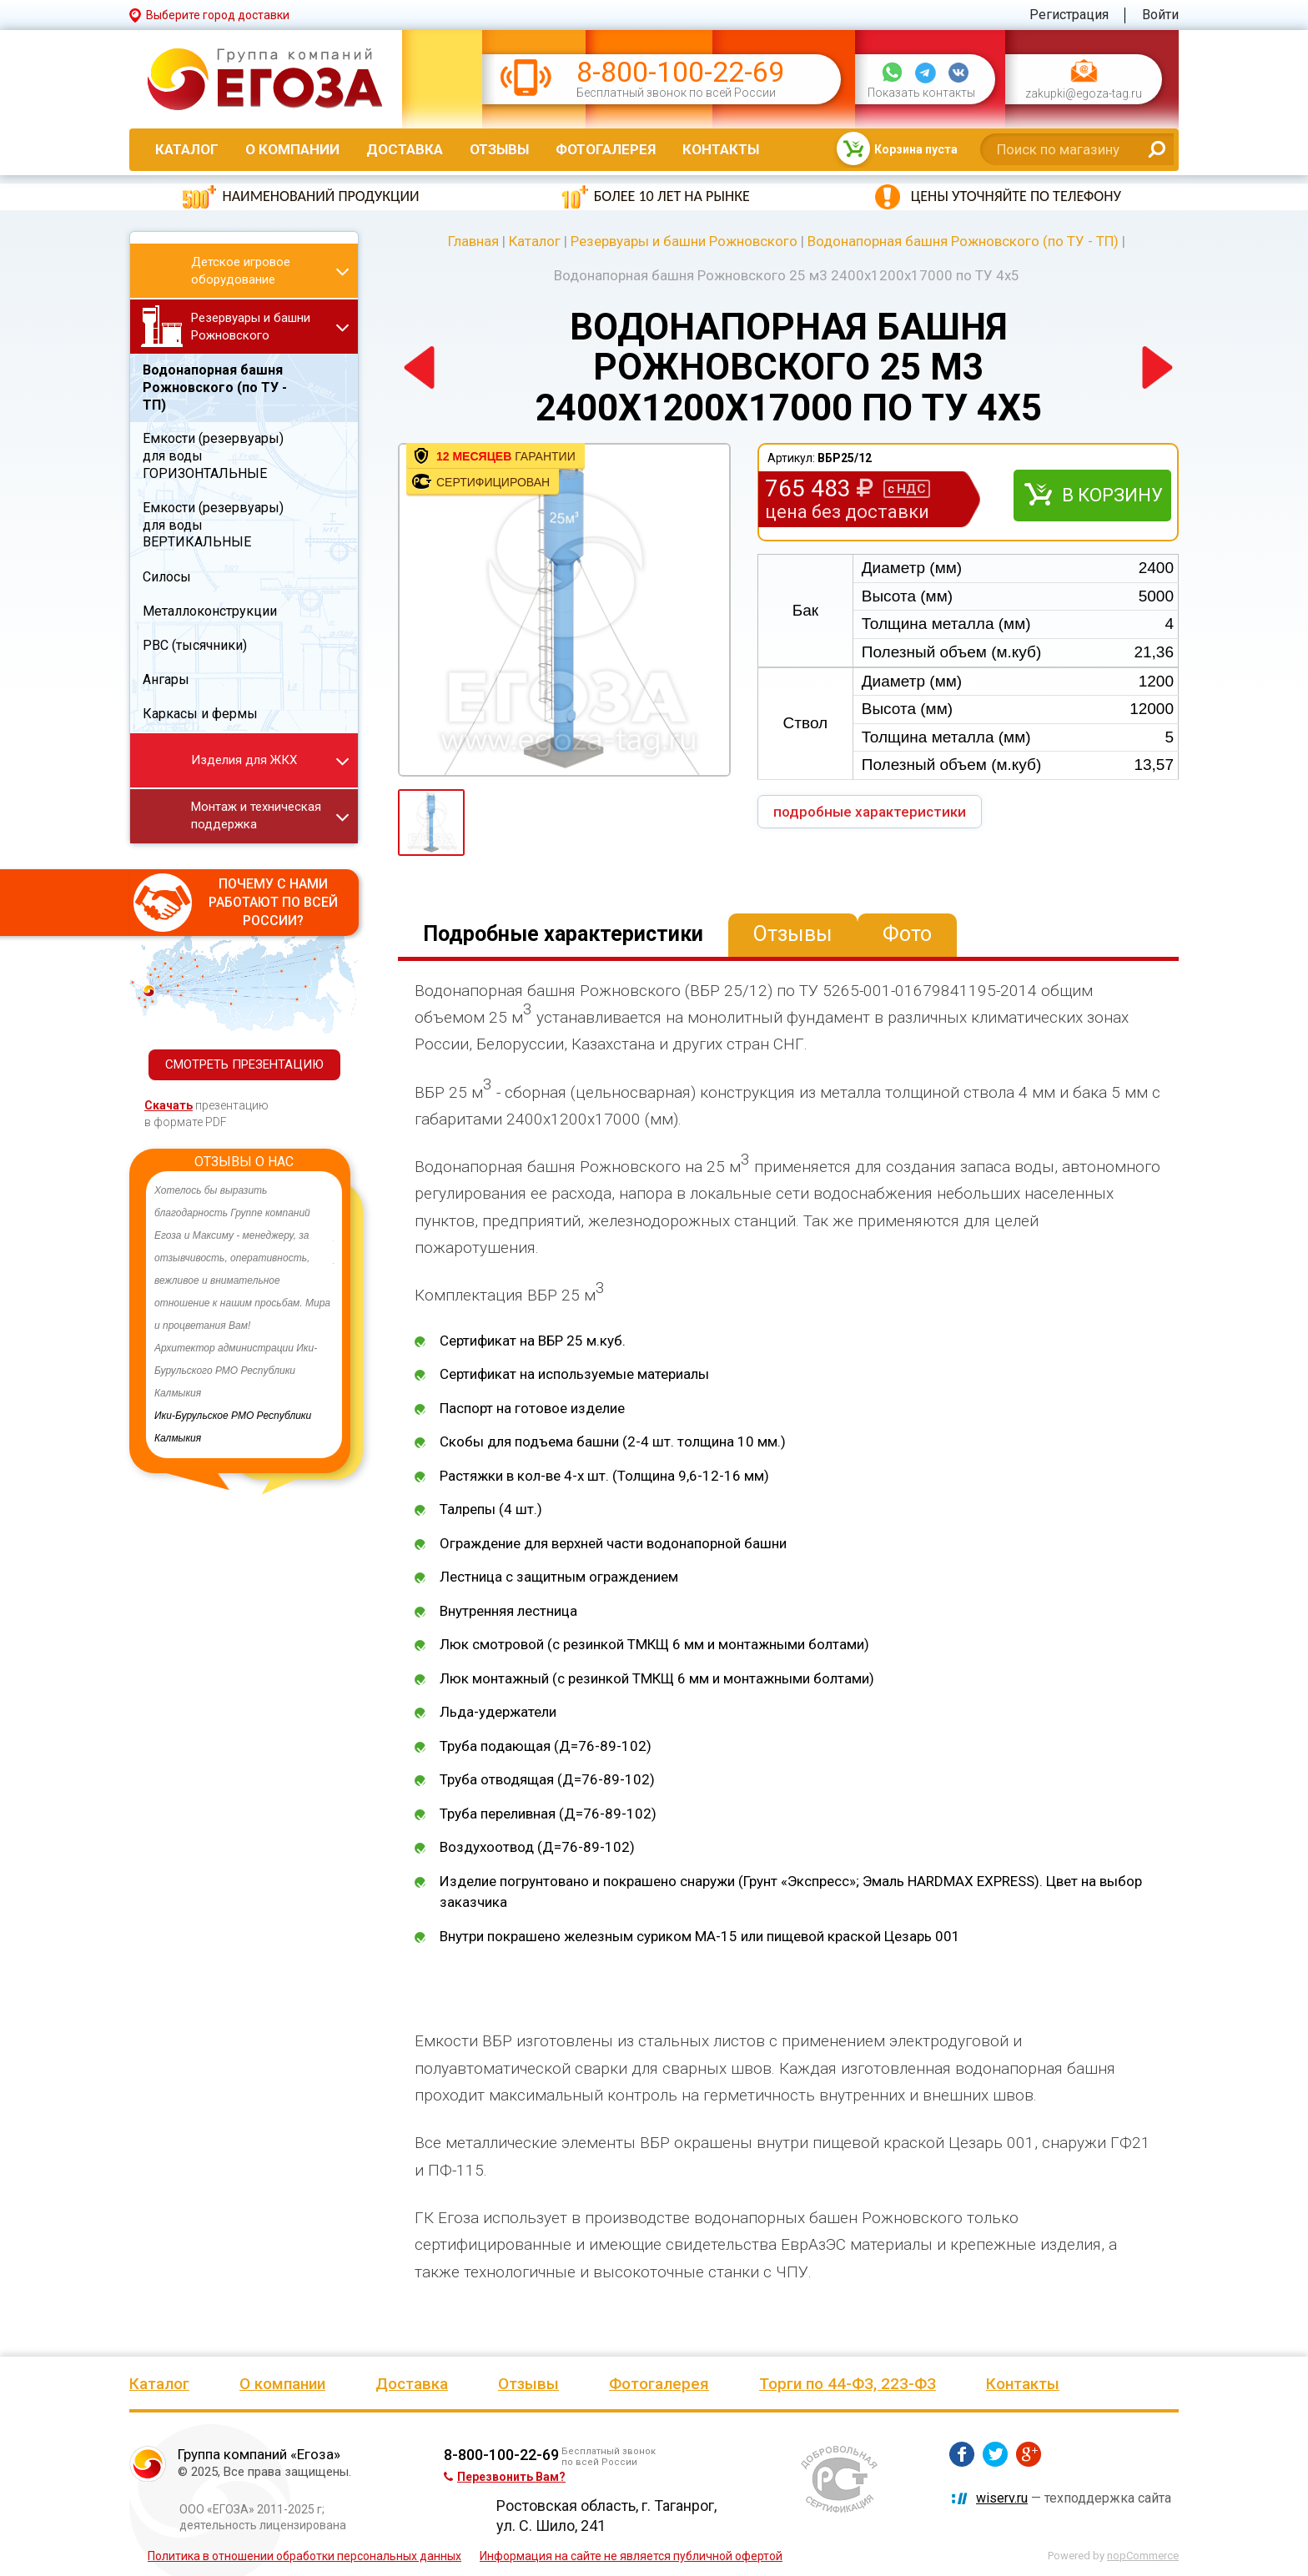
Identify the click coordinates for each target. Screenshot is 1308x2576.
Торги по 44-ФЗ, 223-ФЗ (847, 2383)
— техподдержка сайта (1073, 2498)
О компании (292, 149)
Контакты (720, 149)
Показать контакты (921, 93)
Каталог (187, 149)
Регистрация (1069, 15)
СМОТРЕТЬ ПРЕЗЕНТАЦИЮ (244, 1064)
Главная (473, 241)
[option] (244, 1315)
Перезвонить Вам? (505, 2476)
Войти (1160, 15)
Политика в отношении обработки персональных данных (304, 2556)
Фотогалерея (606, 149)
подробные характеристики (869, 811)
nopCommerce (1143, 2555)
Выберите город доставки (217, 15)
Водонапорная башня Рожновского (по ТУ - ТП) (963, 241)
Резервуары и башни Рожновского (684, 241)
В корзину (1112, 495)
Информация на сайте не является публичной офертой (631, 2556)
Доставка (404, 149)
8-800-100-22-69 (680, 72)
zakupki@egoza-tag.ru (1083, 93)
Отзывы (499, 149)
